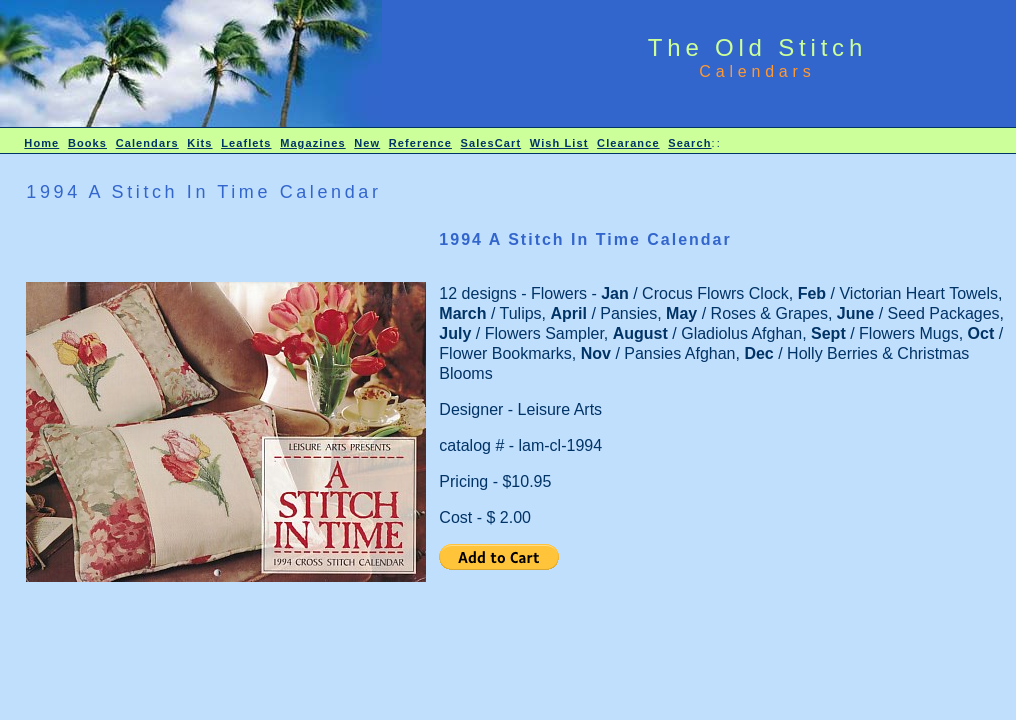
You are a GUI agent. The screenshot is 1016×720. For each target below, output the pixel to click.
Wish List (559, 143)
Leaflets (246, 143)
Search (689, 143)
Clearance (628, 143)
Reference (420, 143)
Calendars (147, 143)
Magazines (313, 143)
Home (41, 143)
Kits (199, 143)
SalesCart (491, 143)
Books (87, 143)
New (367, 143)
